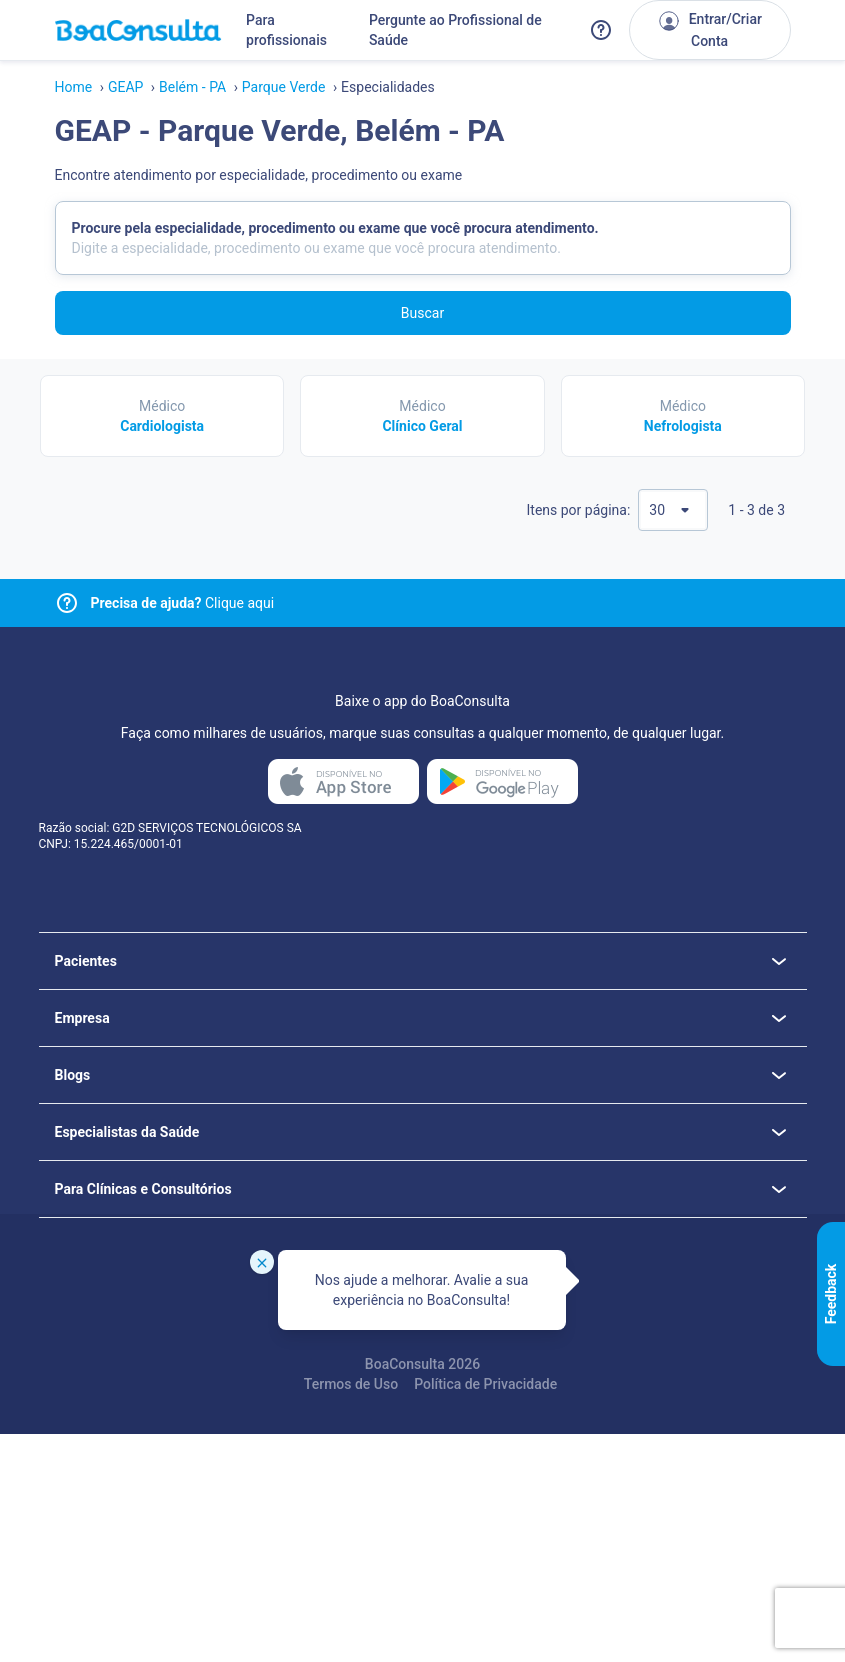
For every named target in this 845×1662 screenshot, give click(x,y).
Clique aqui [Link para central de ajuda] (183, 603)
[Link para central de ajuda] (67, 603)
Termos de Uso (351, 1384)
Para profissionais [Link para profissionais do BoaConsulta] (286, 30)
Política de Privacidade (485, 1384)
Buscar (422, 313)
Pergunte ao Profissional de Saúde (455, 30)
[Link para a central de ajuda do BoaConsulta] (601, 30)
